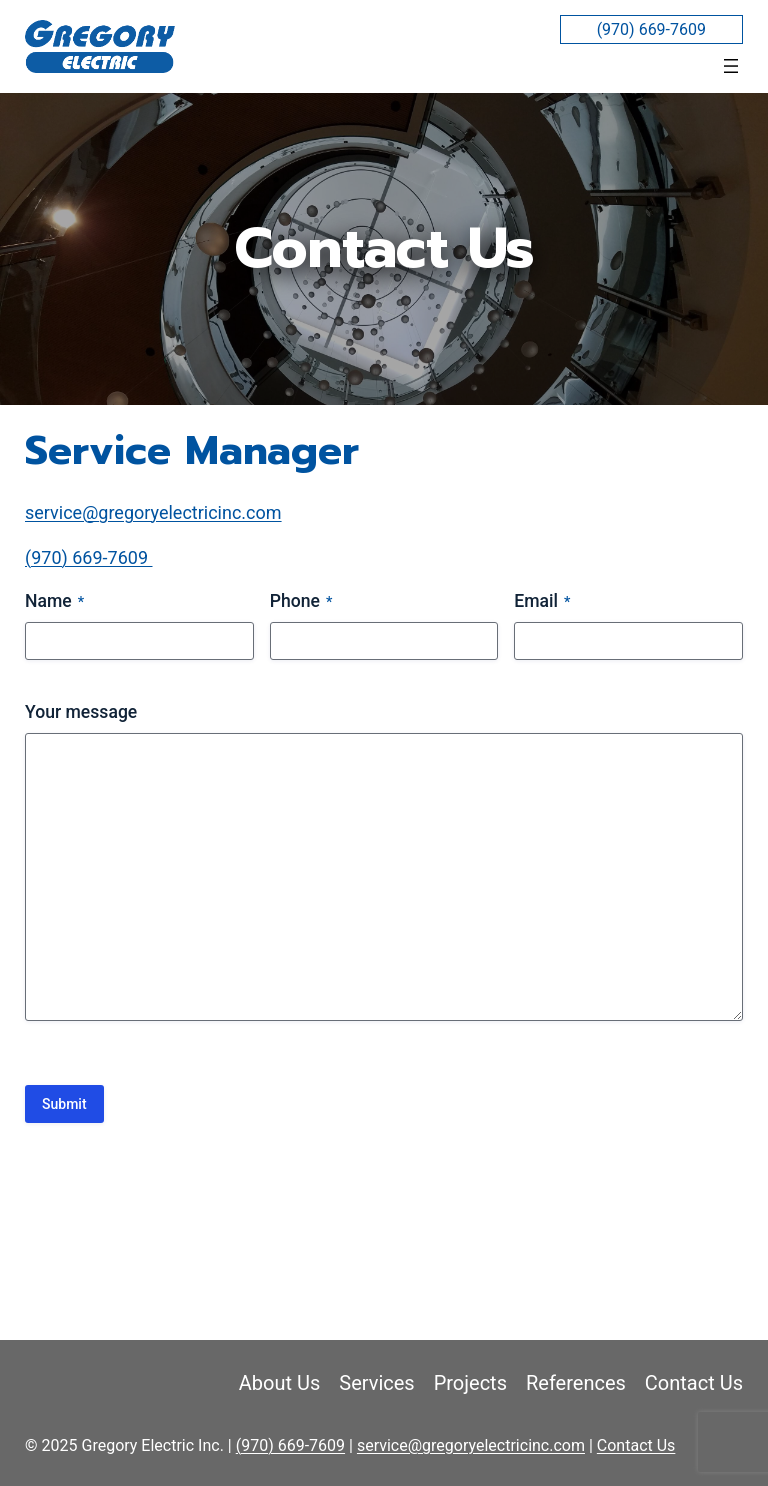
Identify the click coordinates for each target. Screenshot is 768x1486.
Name (54, 602)
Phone (301, 602)
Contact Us (694, 1383)
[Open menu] (731, 66)
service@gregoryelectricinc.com (153, 512)
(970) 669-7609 (651, 29)
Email (542, 602)
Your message (81, 712)
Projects (470, 1383)
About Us (280, 1383)
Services (376, 1383)
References (576, 1383)
